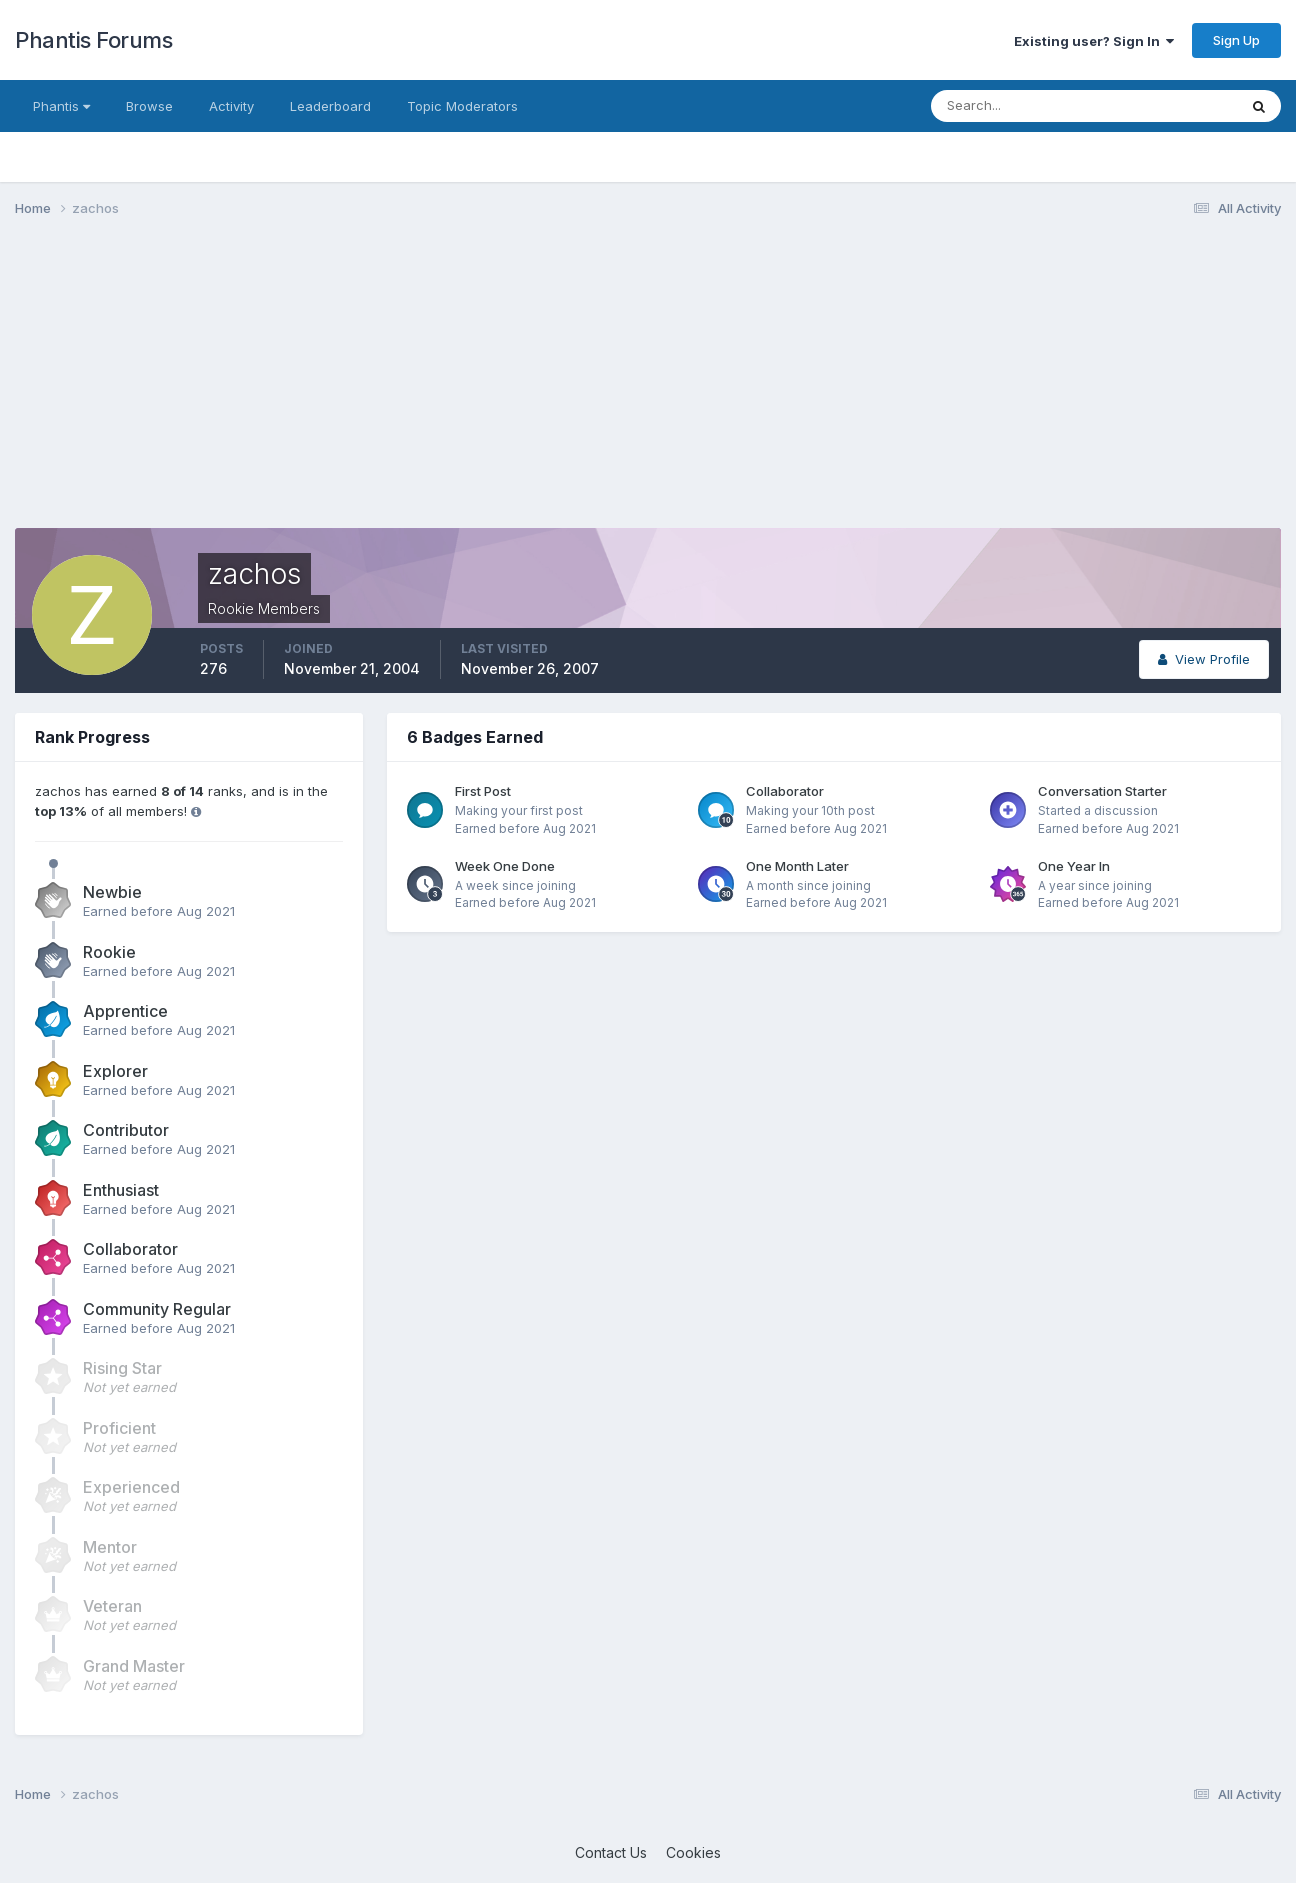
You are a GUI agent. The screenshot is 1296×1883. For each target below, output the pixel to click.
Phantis (61, 106)
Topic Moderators (462, 106)
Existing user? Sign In (1094, 41)
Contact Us (611, 1852)
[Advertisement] (379, 388)
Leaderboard (330, 106)
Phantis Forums (93, 40)
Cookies (693, 1852)
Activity (231, 106)
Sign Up (1236, 40)
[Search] (1019, 106)
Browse (149, 106)
